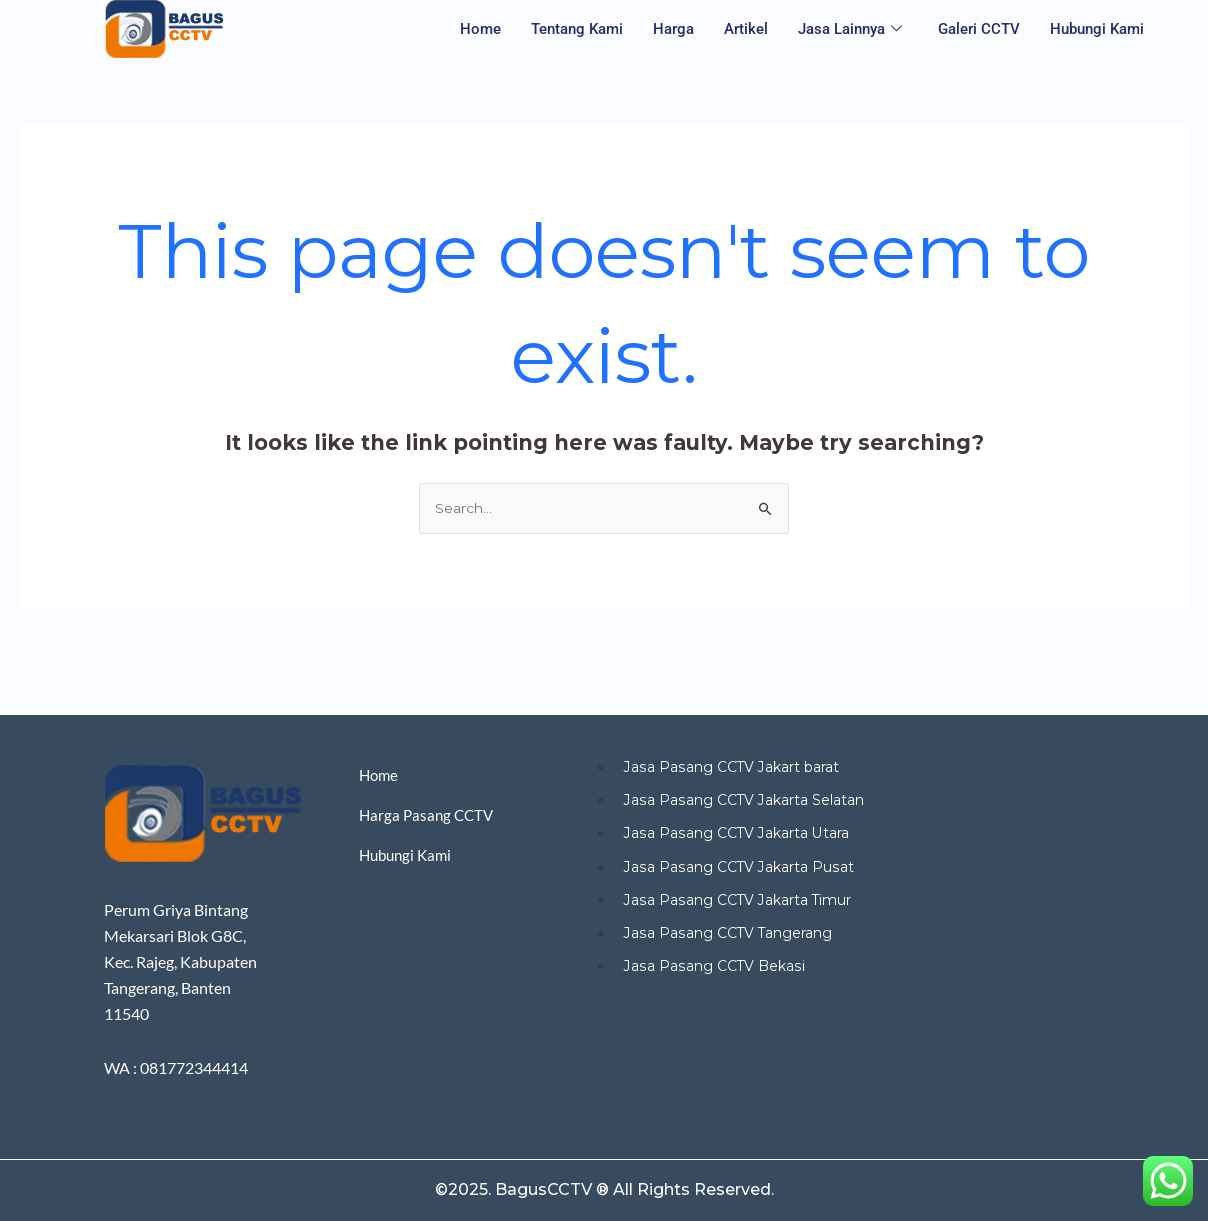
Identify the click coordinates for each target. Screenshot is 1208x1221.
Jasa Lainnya (850, 29)
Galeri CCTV (979, 29)
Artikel (746, 29)
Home (480, 29)
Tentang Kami (577, 29)
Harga (673, 29)
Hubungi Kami (1097, 29)
